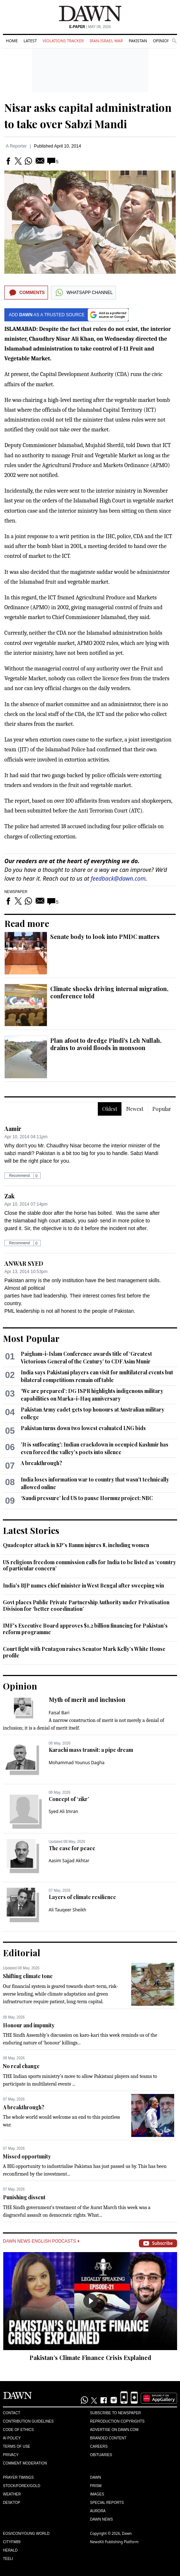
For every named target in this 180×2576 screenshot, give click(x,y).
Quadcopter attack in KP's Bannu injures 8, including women (76, 1545)
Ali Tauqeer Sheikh (68, 1910)
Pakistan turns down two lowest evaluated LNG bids (83, 1428)
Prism (96, 2486)
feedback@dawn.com (118, 878)
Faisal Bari (59, 1713)
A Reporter (16, 146)
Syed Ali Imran (63, 1811)
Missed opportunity (27, 2156)
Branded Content (108, 2438)
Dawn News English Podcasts (41, 2241)
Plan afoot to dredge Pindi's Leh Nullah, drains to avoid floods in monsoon (105, 1044)
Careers (99, 2446)
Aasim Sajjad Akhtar (69, 1860)
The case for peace (72, 1848)
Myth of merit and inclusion (87, 1699)
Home (12, 40)
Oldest (109, 1108)
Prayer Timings (18, 2477)
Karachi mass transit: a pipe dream (91, 1749)
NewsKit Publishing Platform (114, 2541)
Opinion (161, 40)
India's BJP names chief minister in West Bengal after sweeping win (83, 1585)
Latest (30, 40)
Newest (134, 1108)
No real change (21, 2066)
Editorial (21, 1952)
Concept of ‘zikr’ (69, 1799)
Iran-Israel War (106, 40)
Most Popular (31, 1338)
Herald (10, 2550)
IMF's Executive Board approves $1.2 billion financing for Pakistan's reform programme (85, 1629)
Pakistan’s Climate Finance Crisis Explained (90, 2357)
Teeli (8, 2559)
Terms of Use (16, 2446)
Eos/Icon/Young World (26, 2534)
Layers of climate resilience (82, 1897)
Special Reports (107, 2503)
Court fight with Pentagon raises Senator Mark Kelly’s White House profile (84, 1652)
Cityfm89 (11, 2542)
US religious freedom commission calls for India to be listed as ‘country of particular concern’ (89, 1565)
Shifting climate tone (28, 1976)
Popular (161, 1108)
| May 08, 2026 (90, 27)
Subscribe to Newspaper (115, 2413)
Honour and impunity (29, 2025)
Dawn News (101, 2519)
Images (97, 2494)
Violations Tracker (63, 40)
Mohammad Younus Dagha (77, 1762)
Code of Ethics (18, 2430)
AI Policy (12, 2438)
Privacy (11, 2455)
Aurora (98, 2511)
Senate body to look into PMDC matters (105, 936)
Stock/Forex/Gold (21, 2486)
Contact (11, 2413)
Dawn (95, 2477)
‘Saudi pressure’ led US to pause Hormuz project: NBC (87, 1498)
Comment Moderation (25, 2463)
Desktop (11, 2503)
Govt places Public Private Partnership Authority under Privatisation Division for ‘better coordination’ (86, 1605)
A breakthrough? (41, 1463)
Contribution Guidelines (28, 2421)
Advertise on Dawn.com (114, 2430)
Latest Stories (31, 1530)
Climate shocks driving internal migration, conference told (109, 992)
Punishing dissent (24, 2197)
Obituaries (101, 2455)
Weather (12, 2494)
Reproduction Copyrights (117, 2421)
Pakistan (138, 40)
